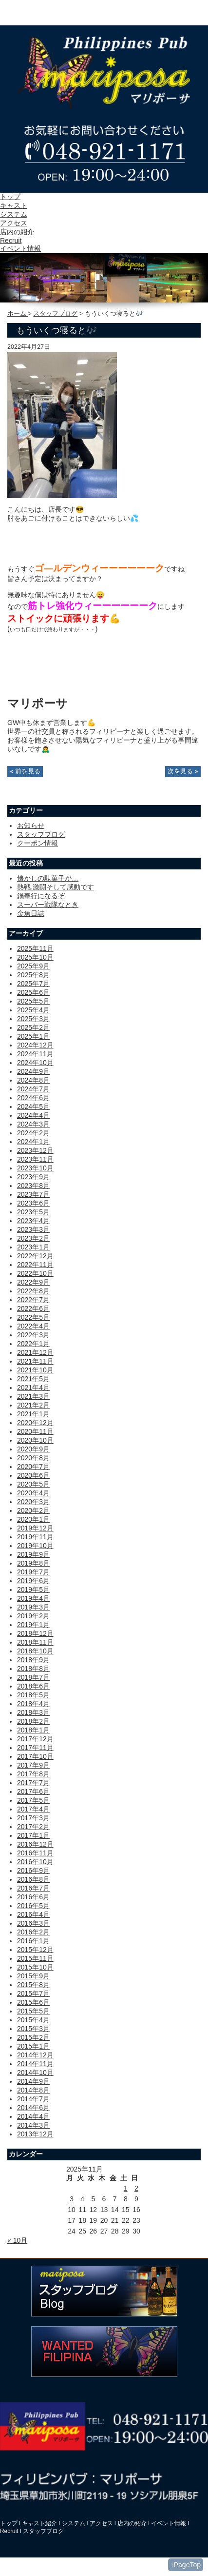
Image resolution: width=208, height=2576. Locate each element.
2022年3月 (33, 1335)
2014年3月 (33, 2125)
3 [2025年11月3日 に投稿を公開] (72, 2199)
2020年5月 (33, 1484)
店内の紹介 (17, 232)
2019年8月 (33, 1563)
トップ (10, 197)
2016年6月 (33, 1897)
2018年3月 (33, 1712)
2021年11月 (35, 1361)
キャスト (13, 205)
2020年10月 (35, 1440)
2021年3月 (33, 1396)
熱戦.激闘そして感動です (55, 887)
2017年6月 (33, 1791)
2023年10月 (35, 1168)
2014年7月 (33, 2099)
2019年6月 (33, 1581)
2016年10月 (35, 1862)
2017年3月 (33, 1818)
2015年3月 (33, 2029)
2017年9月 (33, 1765)
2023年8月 (33, 1185)
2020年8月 (33, 1458)
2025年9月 (33, 966)
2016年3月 (33, 1923)
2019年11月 (35, 1537)
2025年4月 (33, 1010)
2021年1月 (33, 1414)
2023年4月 (33, 1221)
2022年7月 (33, 1300)
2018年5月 (33, 1695)
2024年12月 (35, 1045)
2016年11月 (35, 1853)
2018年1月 (33, 1730)
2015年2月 (33, 2037)
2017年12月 (35, 1739)
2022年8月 (33, 1291)
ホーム (17, 313)
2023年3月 (33, 1229)
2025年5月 (33, 1001)
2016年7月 (33, 1888)
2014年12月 (35, 2055)
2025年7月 (33, 983)
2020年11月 (35, 1431)
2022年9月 (33, 1282)
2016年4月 (33, 1914)
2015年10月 (35, 1967)
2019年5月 (33, 1589)
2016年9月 (33, 1870)
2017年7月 (33, 1783)
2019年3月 (33, 1607)
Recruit (10, 240)
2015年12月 (35, 1949)
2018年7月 (33, 1677)
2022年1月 (33, 1344)
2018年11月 (35, 1642)
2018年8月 (33, 1668)
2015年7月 (33, 1993)
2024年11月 (35, 1054)
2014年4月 (33, 2116)
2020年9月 (33, 1449)
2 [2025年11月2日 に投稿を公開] (136, 2188)
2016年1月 (33, 1941)
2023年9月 (33, 1177)
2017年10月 (35, 1756)
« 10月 (17, 2240)
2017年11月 (35, 1747)
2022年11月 (35, 1264)
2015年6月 (33, 2002)
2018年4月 (33, 1704)
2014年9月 (33, 2081)
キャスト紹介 (39, 2523)
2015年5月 (33, 2011)
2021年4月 (33, 1387)
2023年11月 (35, 1159)
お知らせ (30, 825)
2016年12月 (35, 1844)
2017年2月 (33, 1827)
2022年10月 (35, 1273)
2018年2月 (33, 1721)
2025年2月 (33, 1027)
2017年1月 (33, 1835)
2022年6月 (33, 1308)
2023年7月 (33, 1194)
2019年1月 (33, 1625)
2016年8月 (33, 1879)
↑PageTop (185, 2565)
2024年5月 (33, 1106)
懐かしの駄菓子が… (47, 878)
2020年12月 (35, 1423)
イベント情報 (20, 248)
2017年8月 (33, 1774)
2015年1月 (33, 2046)
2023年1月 (33, 1247)
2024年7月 (33, 1089)
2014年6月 (33, 2108)
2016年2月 (33, 1932)
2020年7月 (33, 1466)
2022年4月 (33, 1326)
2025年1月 (33, 1036)
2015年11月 (35, 1958)
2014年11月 (35, 2064)
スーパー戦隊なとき (47, 904)
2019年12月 (35, 1528)
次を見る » (183, 771)
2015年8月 (33, 1985)
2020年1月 (33, 1519)
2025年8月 (33, 975)
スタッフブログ (55, 313)
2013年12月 (35, 2134)
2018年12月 (35, 1633)
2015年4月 (33, 2020)
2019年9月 (33, 1554)
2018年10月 (35, 1651)
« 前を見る (25, 771)
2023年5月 (33, 1212)
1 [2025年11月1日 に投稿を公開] (126, 2188)
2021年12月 (35, 1352)
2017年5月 (33, 1800)
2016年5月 (33, 1906)
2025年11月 (35, 948)
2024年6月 (33, 1098)
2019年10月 (35, 1546)
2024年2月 (33, 1133)
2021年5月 (33, 1379)
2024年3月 (33, 1124)
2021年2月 (33, 1405)
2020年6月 (33, 1475)
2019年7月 (33, 1572)
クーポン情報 (37, 843)
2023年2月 (33, 1238)
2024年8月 (33, 1080)
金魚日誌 (30, 913)
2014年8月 (33, 2090)
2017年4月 (33, 1809)
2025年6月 (33, 992)
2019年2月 (33, 1616)
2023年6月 (33, 1203)
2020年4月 (33, 1493)
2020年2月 (33, 1510)
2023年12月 (35, 1150)
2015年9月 (33, 1976)
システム (13, 214)
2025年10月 (35, 957)
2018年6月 (33, 1686)
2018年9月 (33, 1660)
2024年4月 (33, 1115)
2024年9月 (33, 1071)
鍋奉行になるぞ (41, 896)
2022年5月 (33, 1317)
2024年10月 (35, 1063)
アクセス (13, 223)
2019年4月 (33, 1598)
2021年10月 (35, 1370)
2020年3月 (33, 1502)
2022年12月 (35, 1256)
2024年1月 (33, 1142)
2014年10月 (35, 2072)
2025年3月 (33, 1019)
